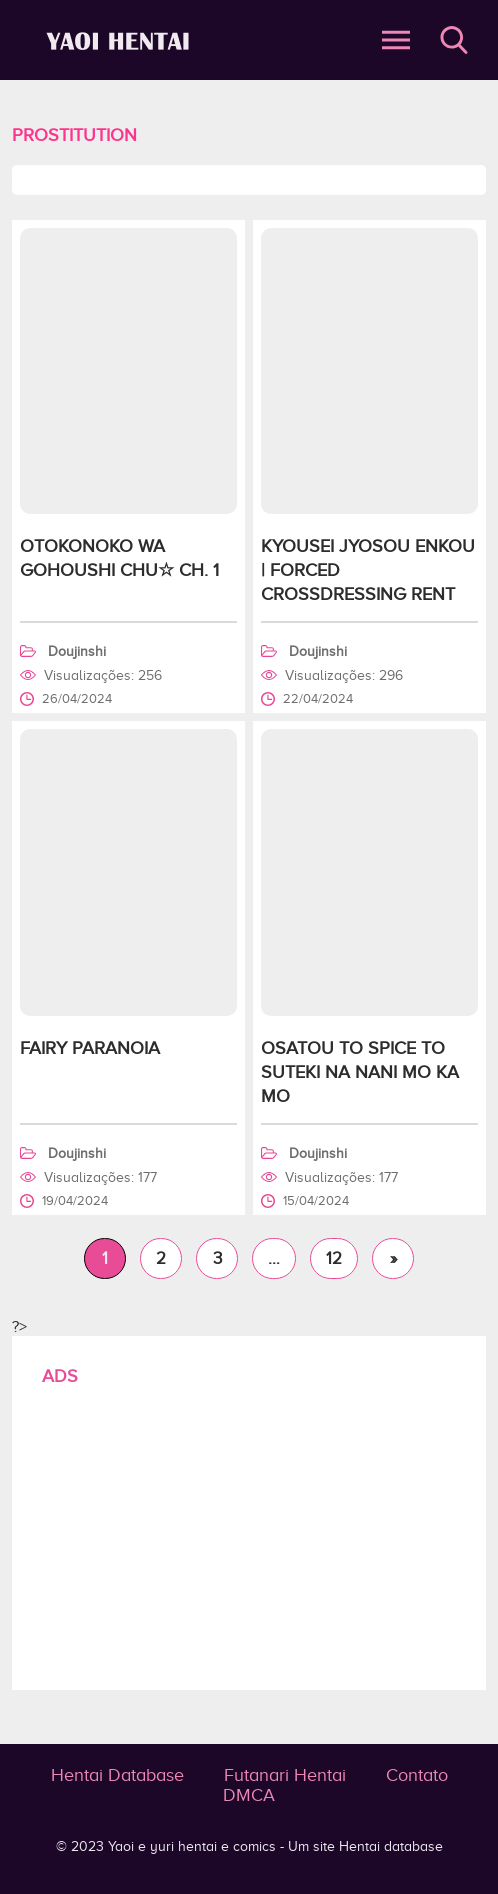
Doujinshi (77, 651)
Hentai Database (117, 1775)
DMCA (249, 1795)
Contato (417, 1775)
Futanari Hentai (285, 1775)
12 (334, 1258)
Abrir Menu (396, 40)
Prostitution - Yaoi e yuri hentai (121, 40)
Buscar (454, 40)
